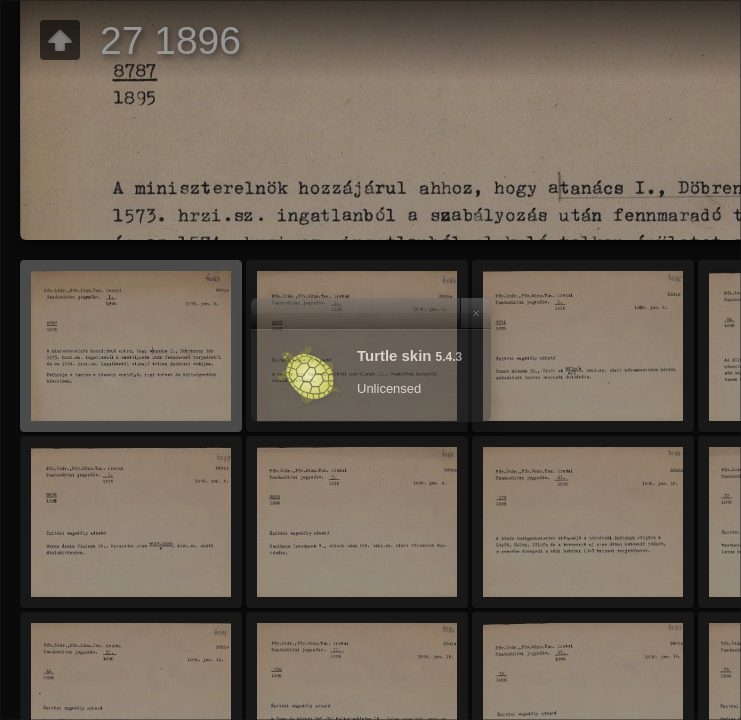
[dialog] (370, 360)
